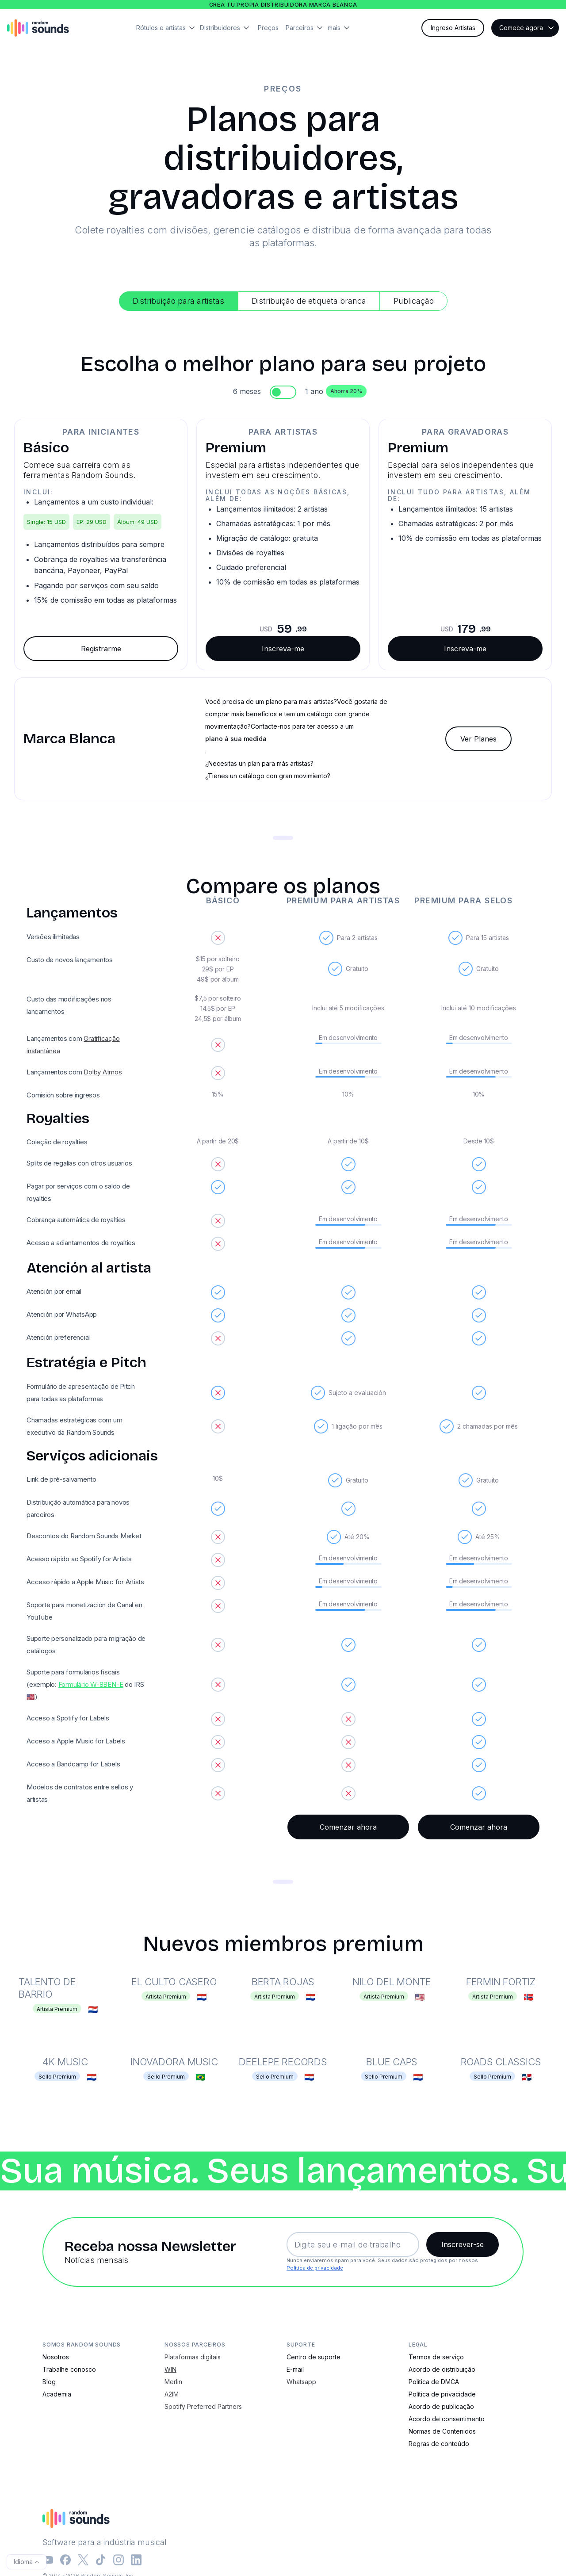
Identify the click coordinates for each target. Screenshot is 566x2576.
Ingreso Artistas (453, 27)
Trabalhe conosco (69, 2369)
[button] (168, 27)
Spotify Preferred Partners (203, 2406)
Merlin (173, 2381)
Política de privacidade (315, 2268)
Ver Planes (478, 738)
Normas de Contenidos (442, 2431)
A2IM (171, 2394)
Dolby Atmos (103, 1072)
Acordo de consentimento (447, 2419)
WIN (170, 2369)
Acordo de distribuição (442, 2369)
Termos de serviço (436, 2357)
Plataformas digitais (192, 2357)
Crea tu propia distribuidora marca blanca (283, 5)
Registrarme (101, 648)
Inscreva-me (283, 648)
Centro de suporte (313, 2357)
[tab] (178, 300)
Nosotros (55, 2357)
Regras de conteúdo (439, 2443)
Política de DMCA (434, 2381)
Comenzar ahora (348, 1827)
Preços (268, 27)
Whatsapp (301, 2381)
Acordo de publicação (441, 2406)
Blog (49, 2381)
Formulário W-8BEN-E (90, 1684)
